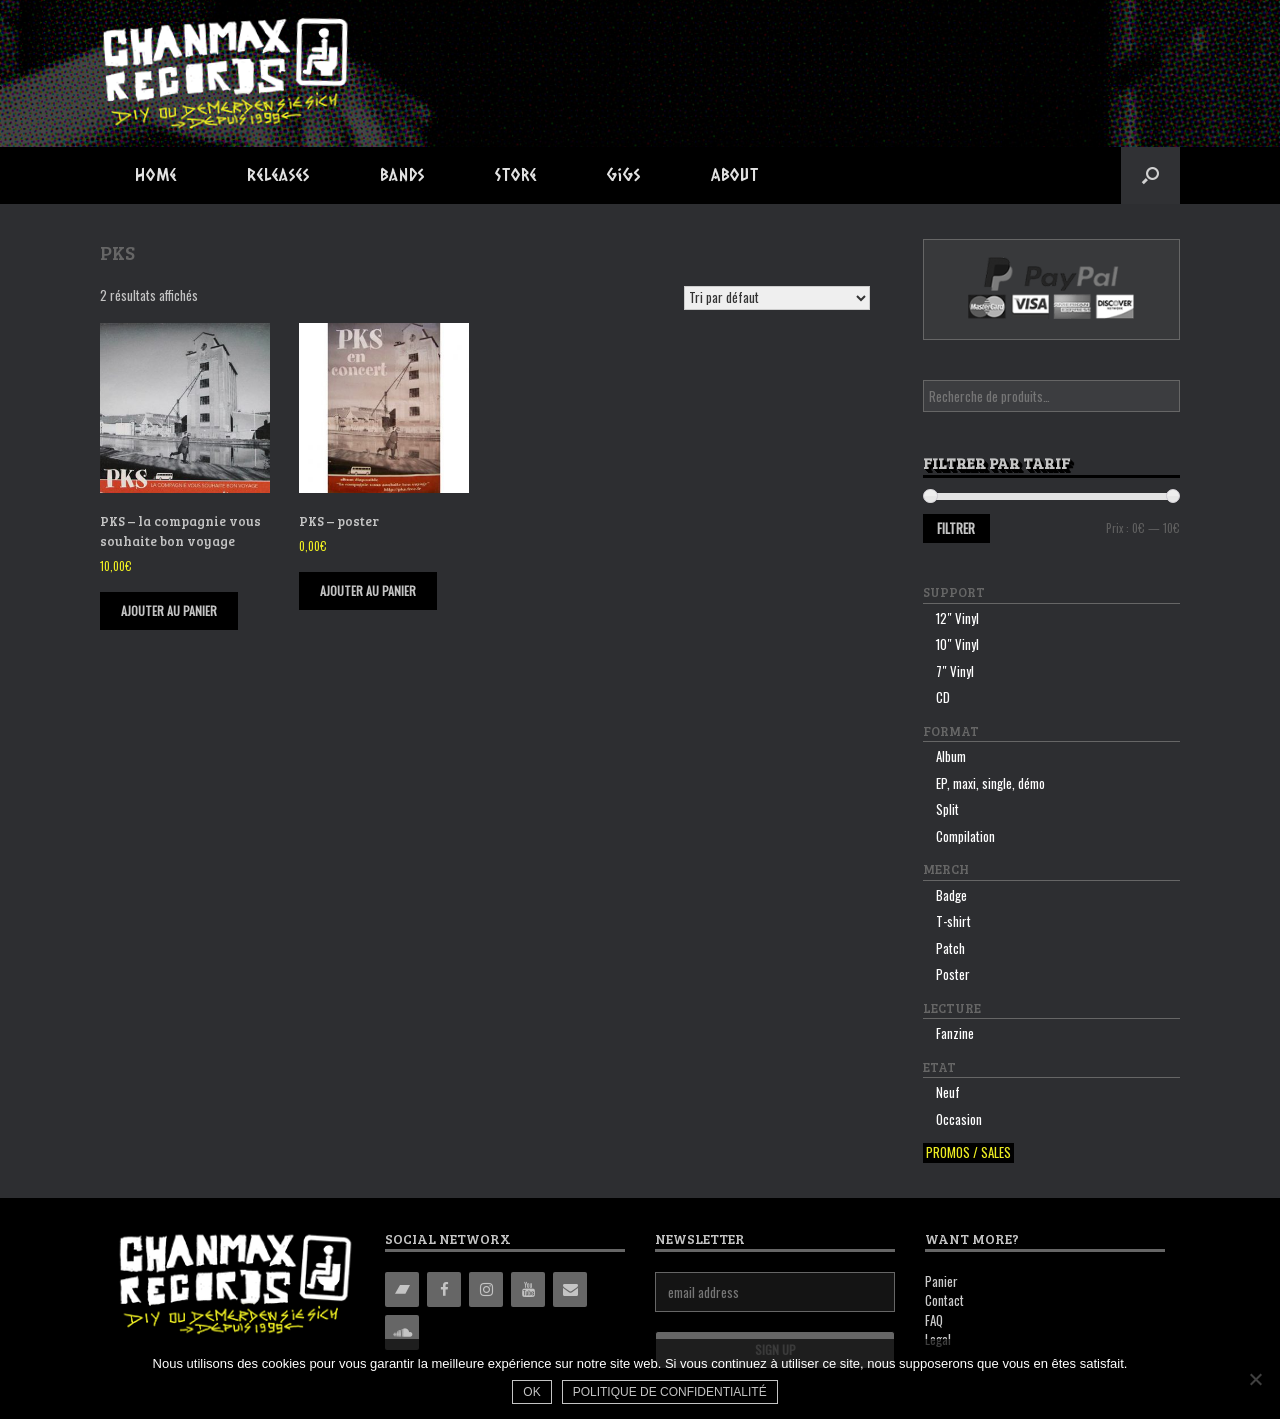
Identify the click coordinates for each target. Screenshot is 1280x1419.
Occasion (959, 1119)
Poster (953, 974)
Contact (944, 1300)
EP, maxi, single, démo (990, 783)
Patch (950, 948)
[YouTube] (528, 1289)
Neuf (948, 1092)
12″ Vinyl (957, 618)
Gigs (624, 174)
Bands (402, 174)
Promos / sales (968, 1152)
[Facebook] (444, 1289)
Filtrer (956, 528)
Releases (278, 174)
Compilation (965, 836)
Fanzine (955, 1033)
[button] (1150, 175)
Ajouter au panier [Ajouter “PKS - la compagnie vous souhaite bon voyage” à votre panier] (169, 610)
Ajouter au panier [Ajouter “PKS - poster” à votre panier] (368, 590)
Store (516, 174)
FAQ (934, 1320)
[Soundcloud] (402, 1332)
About (735, 174)
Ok (531, 1392)
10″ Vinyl (957, 644)
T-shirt (953, 921)
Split (947, 809)
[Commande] (777, 298)
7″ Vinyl (955, 671)
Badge (951, 895)
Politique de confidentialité (670, 1392)
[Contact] (570, 1289)
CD (943, 697)
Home (156, 174)
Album (951, 756)
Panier (941, 1281)
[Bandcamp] (402, 1289)
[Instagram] (486, 1289)
